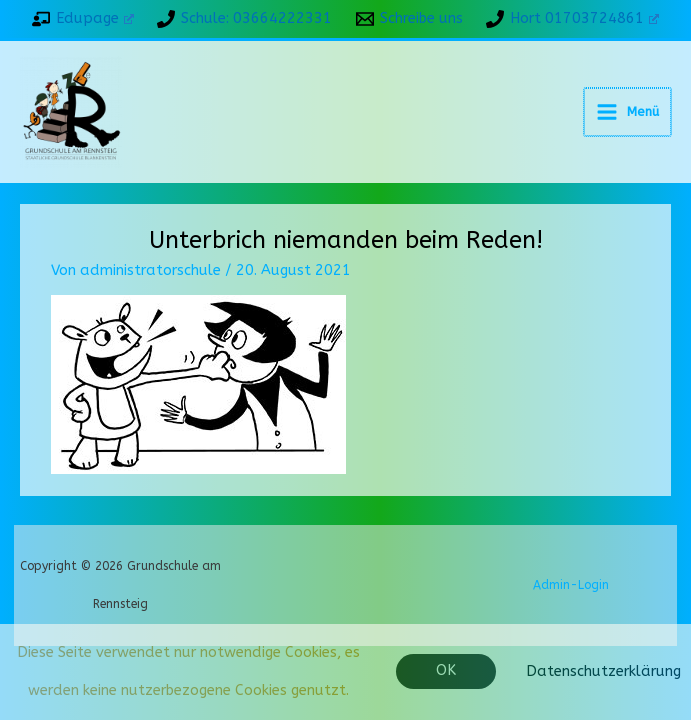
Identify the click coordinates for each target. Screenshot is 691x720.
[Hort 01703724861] (573, 19)
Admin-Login (571, 616)
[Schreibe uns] (409, 19)
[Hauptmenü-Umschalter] (628, 127)
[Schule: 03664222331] (244, 19)
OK (446, 670)
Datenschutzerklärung (603, 671)
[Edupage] (82, 19)
